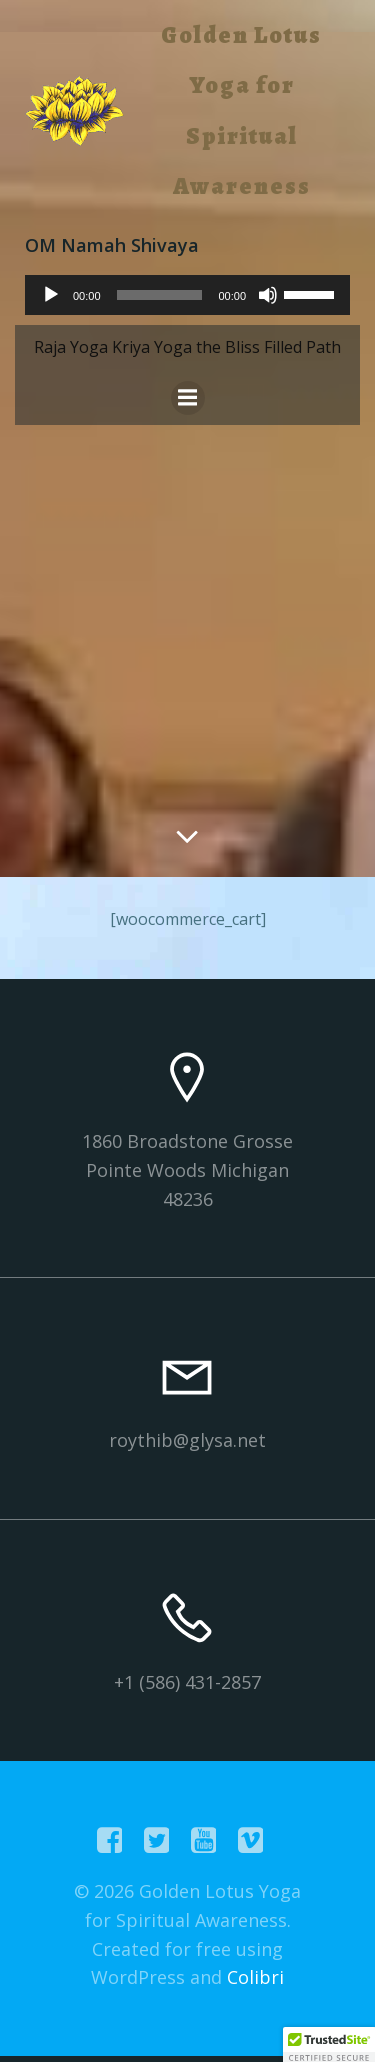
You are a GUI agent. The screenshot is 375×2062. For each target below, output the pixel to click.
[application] (187, 295)
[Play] (51, 295)
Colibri (255, 1977)
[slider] (160, 295)
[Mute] (268, 295)
